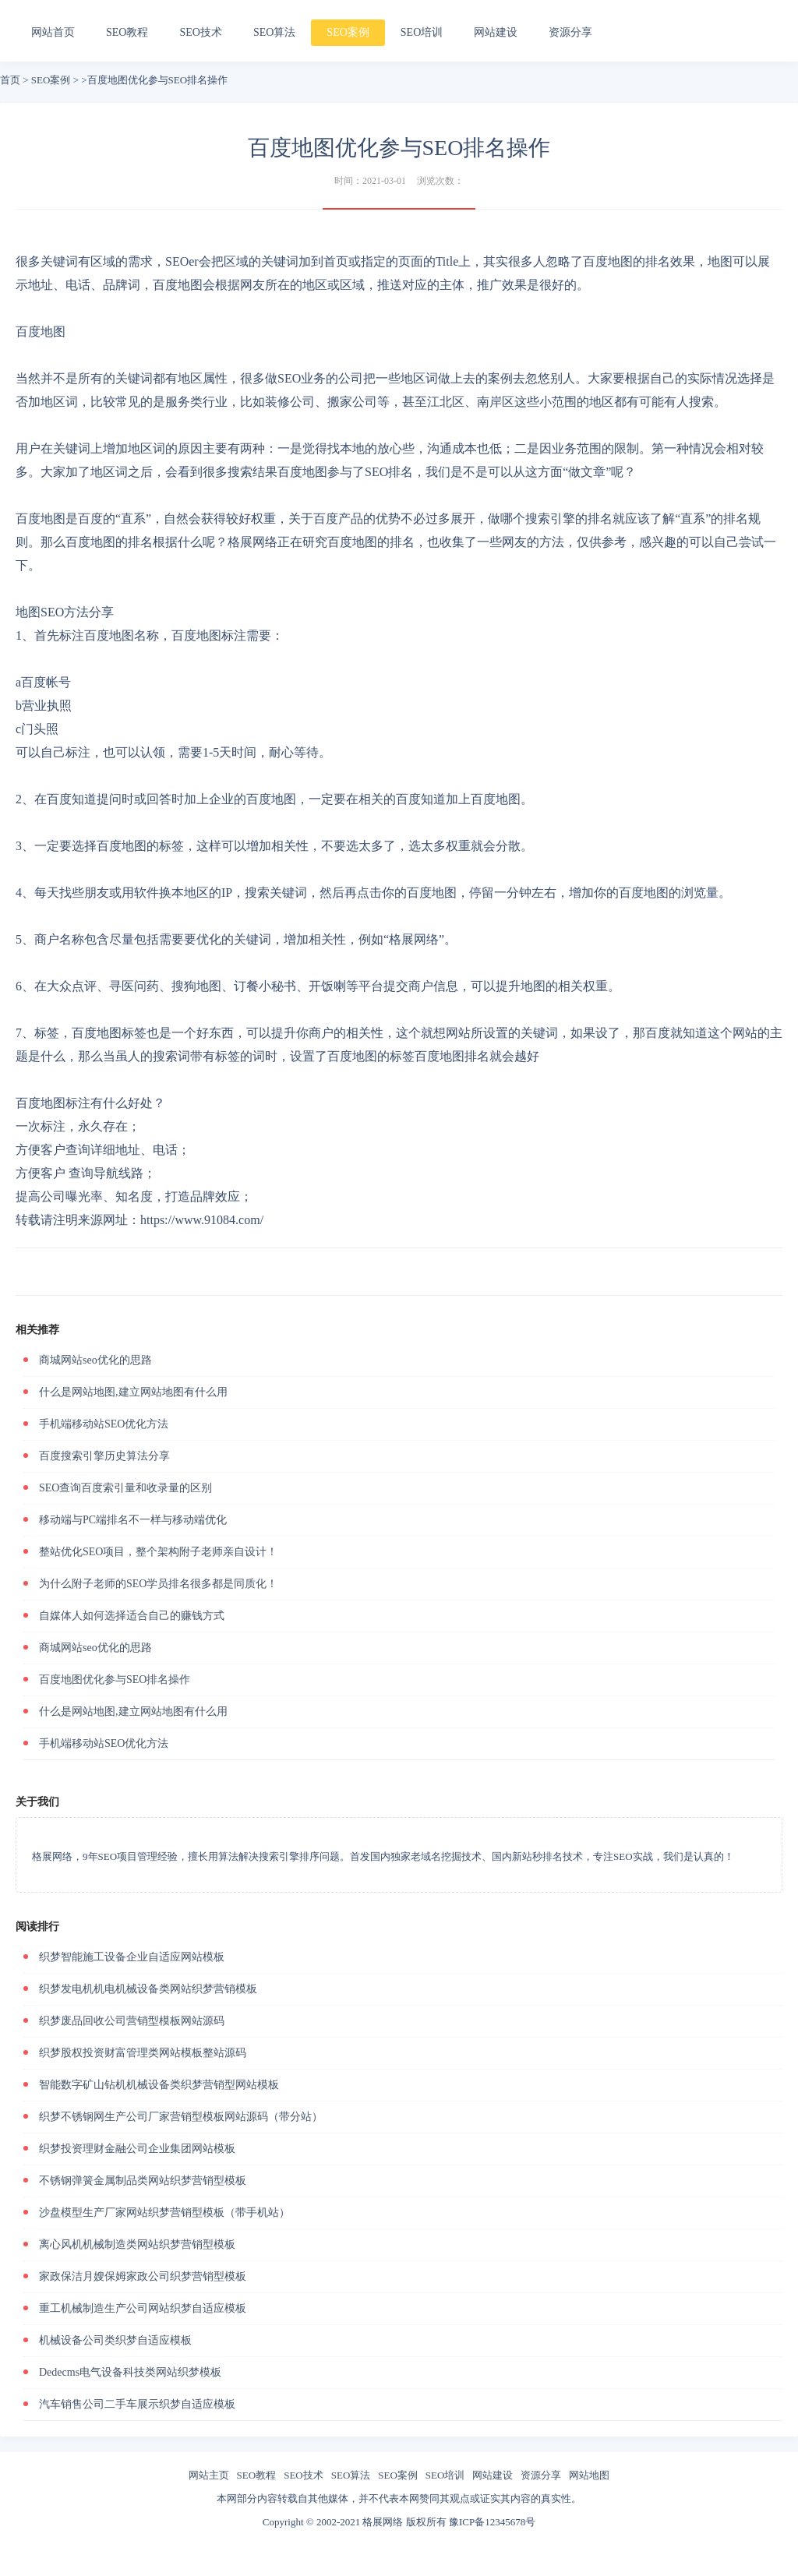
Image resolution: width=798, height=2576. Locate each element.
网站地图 (589, 2475)
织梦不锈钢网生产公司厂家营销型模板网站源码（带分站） (181, 2117)
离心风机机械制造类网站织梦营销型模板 (137, 2244)
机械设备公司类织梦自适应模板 (115, 2340)
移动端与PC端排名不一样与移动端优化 (133, 1520)
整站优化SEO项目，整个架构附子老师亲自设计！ (158, 1552)
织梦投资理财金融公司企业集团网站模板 (137, 2148)
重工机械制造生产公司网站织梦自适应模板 (142, 2308)
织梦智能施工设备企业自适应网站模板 (131, 1957)
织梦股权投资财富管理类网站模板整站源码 (142, 2053)
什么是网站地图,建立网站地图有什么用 (133, 1392)
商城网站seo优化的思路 (95, 1360)
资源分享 (570, 32)
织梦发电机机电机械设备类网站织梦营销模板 (148, 1989)
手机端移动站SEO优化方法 (103, 1424)
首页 (10, 80)
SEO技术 (200, 32)
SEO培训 (422, 32)
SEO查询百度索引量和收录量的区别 (125, 1488)
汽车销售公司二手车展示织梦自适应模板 (137, 2404)
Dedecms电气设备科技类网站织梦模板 (130, 2372)
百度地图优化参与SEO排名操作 (114, 1679)
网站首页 (53, 32)
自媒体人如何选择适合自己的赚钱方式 (131, 1615)
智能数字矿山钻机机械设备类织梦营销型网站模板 (159, 2085)
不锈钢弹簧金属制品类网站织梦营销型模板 (142, 2180)
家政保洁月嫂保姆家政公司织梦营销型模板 (142, 2276)
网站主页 (209, 2475)
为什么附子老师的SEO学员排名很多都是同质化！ (158, 1584)
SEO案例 (348, 32)
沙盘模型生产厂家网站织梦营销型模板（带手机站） (164, 2212)
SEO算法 (274, 32)
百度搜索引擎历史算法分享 (104, 1456)
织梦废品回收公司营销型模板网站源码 (131, 2021)
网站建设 (495, 32)
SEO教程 (127, 32)
